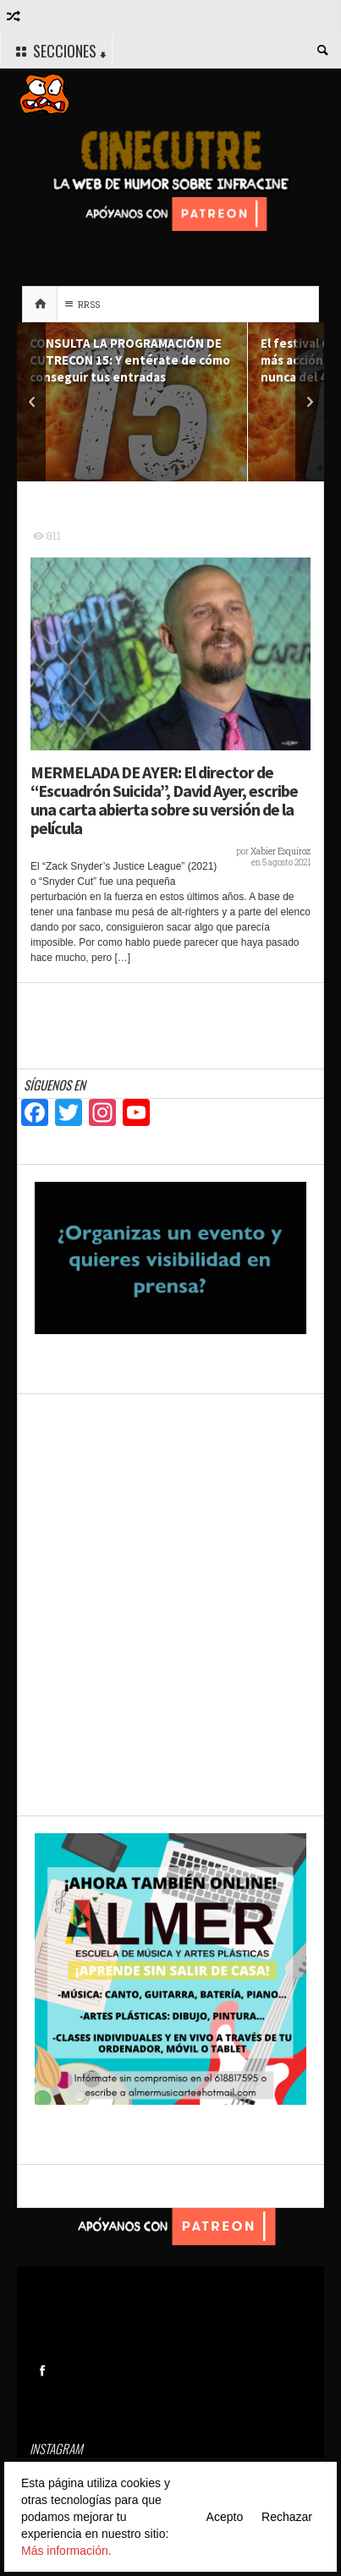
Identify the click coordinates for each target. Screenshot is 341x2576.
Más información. (66, 2550)
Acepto (225, 2517)
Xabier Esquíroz (280, 851)
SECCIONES (59, 51)
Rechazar (286, 2517)
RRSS (80, 303)
